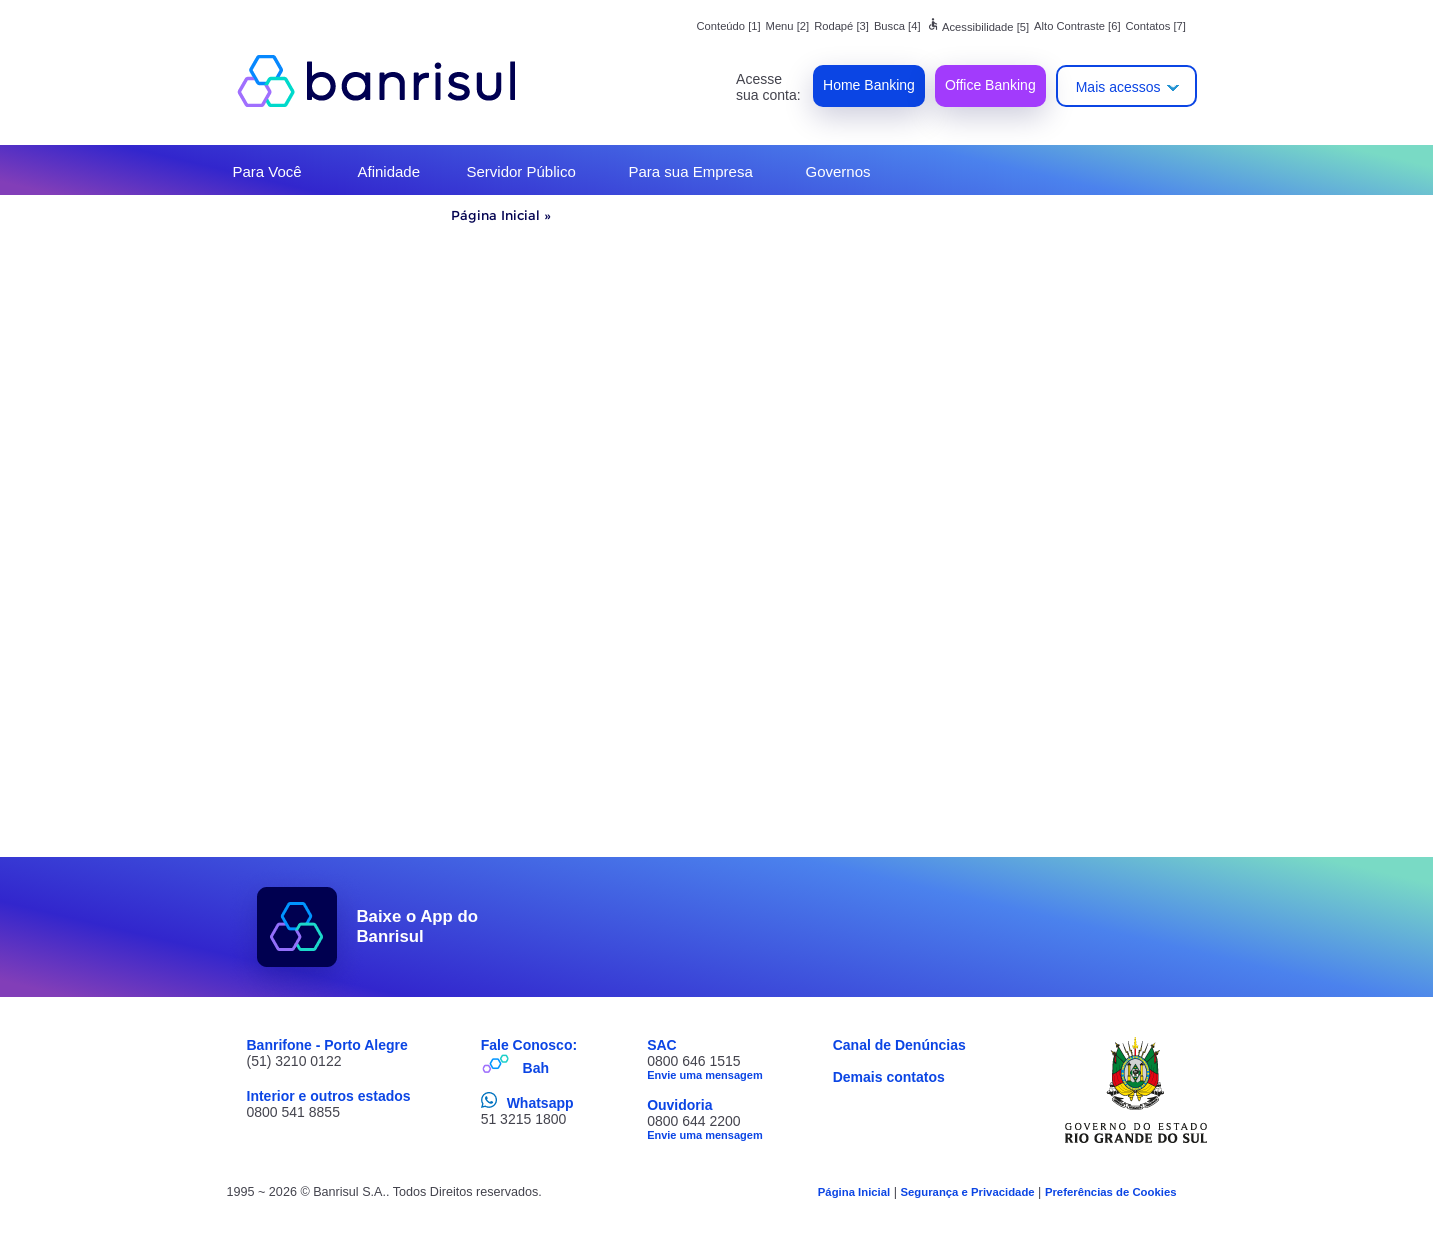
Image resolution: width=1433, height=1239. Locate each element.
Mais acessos (1118, 87)
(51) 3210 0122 (294, 1061)
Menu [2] (788, 26)
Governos (838, 171)
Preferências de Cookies (1111, 1192)
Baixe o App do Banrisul (418, 926)
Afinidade (389, 171)
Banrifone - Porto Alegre (327, 1045)
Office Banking (990, 85)
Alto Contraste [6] (1077, 26)
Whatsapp (540, 1103)
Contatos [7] (1156, 26)
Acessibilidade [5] (978, 27)
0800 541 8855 (293, 1112)
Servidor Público (521, 171)
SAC (662, 1045)
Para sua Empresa (691, 171)
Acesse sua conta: (768, 87)
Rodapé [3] (841, 26)
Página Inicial (495, 215)
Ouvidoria (679, 1105)
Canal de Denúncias (899, 1045)
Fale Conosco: (529, 1045)
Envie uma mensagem (705, 1075)
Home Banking (869, 85)
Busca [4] (897, 26)
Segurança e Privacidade (967, 1192)
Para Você (267, 171)
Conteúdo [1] (729, 26)
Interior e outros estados (329, 1096)
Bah (536, 1068)
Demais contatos (889, 1077)
